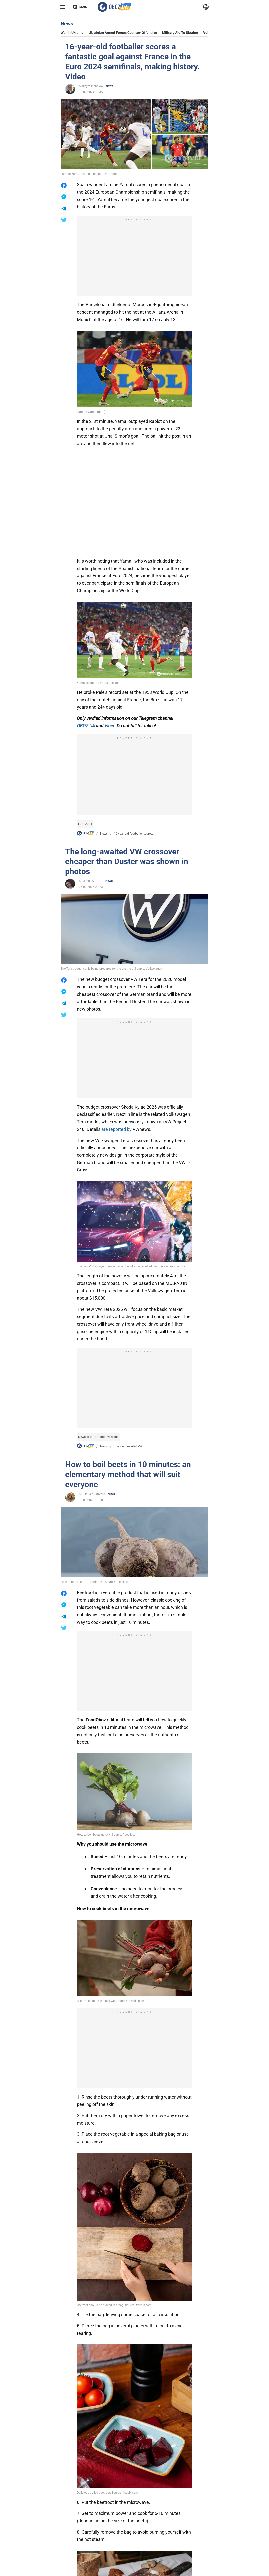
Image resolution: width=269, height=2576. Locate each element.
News (109, 86)
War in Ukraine (72, 33)
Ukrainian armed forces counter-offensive (123, 33)
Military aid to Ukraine (180, 33)
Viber (109, 725)
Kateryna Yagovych (92, 1494)
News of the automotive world (98, 1437)
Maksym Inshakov (91, 86)
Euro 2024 (85, 824)
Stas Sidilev (86, 881)
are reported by (117, 1129)
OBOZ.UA (86, 725)
